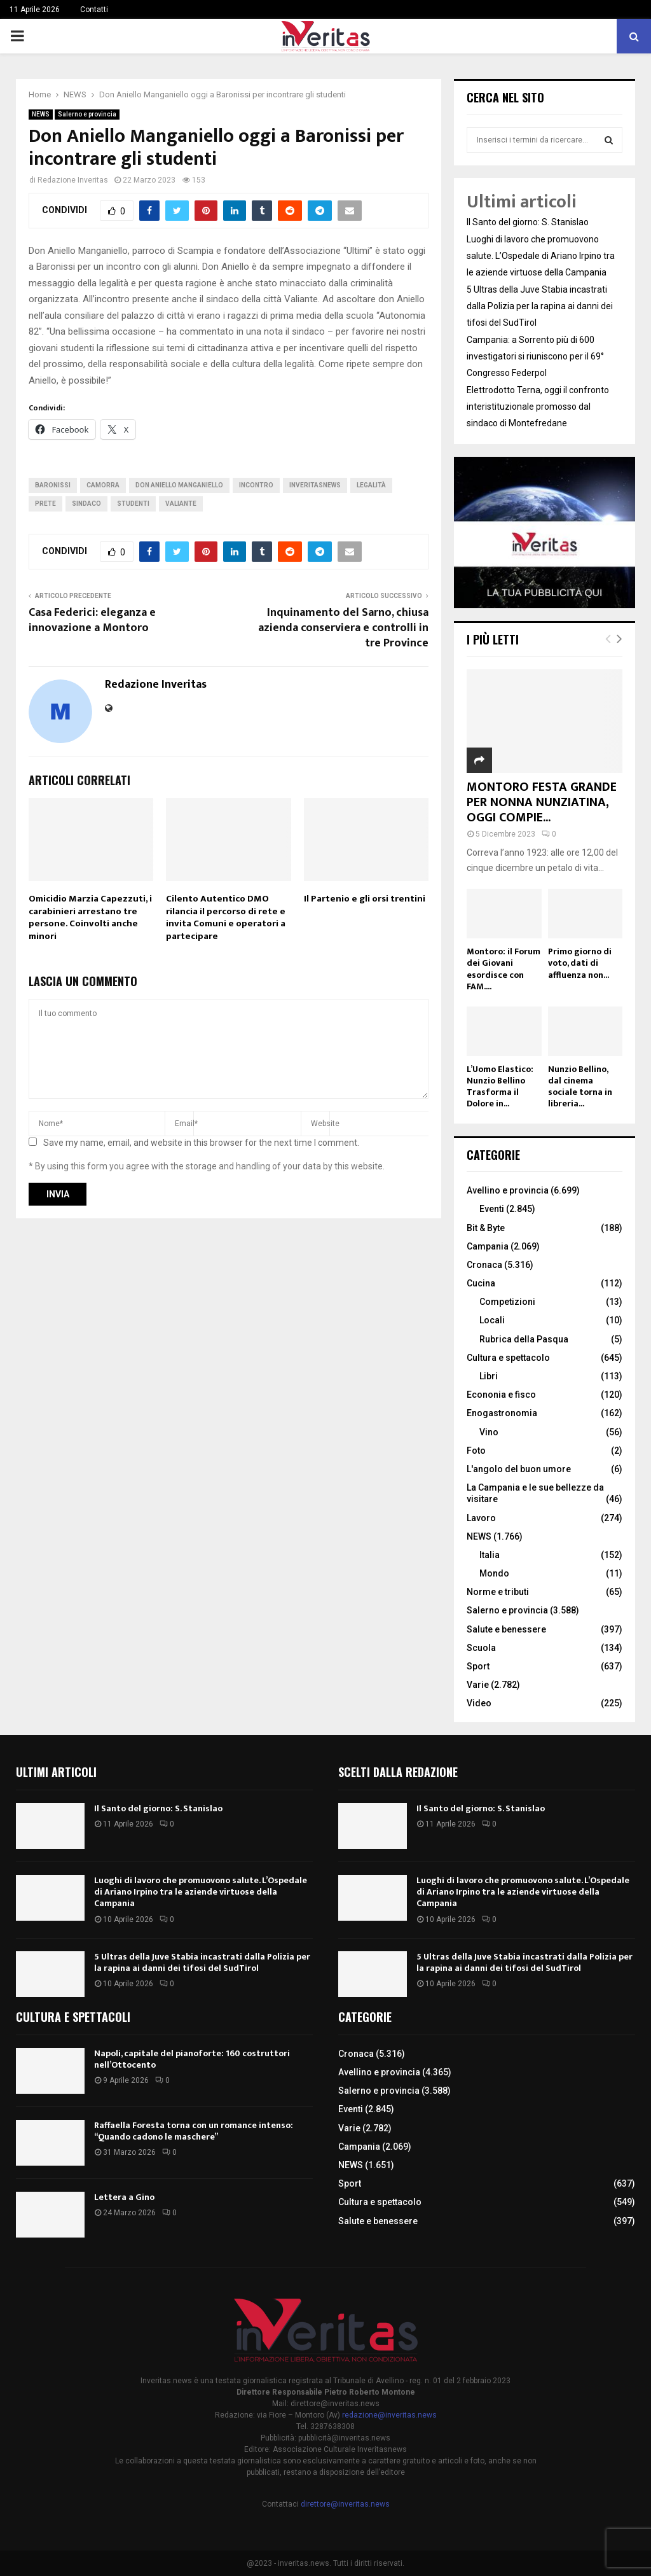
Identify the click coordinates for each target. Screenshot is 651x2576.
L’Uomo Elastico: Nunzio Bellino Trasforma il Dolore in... (500, 1086)
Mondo (494, 1573)
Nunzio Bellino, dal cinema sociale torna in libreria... (580, 1086)
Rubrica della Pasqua (523, 1339)
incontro (256, 485)
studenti (133, 503)
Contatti (94, 9)
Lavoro (481, 1518)
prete (45, 503)
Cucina (481, 1283)
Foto (476, 1450)
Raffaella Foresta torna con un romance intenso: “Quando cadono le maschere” (193, 2131)
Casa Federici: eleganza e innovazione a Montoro (92, 620)
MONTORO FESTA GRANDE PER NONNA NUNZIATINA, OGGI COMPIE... (542, 802)
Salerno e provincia (87, 114)
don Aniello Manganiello (179, 485)
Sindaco (86, 503)
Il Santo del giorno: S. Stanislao (528, 222)
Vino (488, 1432)
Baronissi (53, 485)
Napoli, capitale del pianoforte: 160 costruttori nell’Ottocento (192, 2059)
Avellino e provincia (508, 1190)
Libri (488, 1376)
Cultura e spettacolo (508, 1358)
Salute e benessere (506, 1629)
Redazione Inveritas (73, 180)
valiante (180, 503)
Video (479, 1703)
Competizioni (507, 1302)
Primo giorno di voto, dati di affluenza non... (580, 963)
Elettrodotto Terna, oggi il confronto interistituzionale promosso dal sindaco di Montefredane (538, 406)
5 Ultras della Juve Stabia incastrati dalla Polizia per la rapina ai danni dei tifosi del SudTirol (540, 306)
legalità (371, 485)
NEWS (41, 114)
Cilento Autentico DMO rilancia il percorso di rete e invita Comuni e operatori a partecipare (225, 917)
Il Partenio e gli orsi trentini (364, 899)
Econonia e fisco (501, 1394)
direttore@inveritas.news (345, 2504)
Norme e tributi (498, 1592)
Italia (489, 1555)
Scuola (481, 1648)
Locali (492, 1320)
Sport (478, 1666)
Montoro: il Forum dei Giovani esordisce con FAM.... (503, 968)
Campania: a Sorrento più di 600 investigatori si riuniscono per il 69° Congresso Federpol (535, 356)
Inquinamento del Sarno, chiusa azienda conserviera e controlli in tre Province (343, 628)
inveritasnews (315, 485)
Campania (488, 1246)
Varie (478, 1685)
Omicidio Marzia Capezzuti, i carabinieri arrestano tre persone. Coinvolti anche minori (90, 917)
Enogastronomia (502, 1413)
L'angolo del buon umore (519, 1469)
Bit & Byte (486, 1228)
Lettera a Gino (124, 2197)
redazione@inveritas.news (389, 2415)
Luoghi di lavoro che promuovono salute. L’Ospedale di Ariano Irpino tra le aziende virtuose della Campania (541, 255)
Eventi (491, 1209)
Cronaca (484, 1265)
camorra (103, 485)
